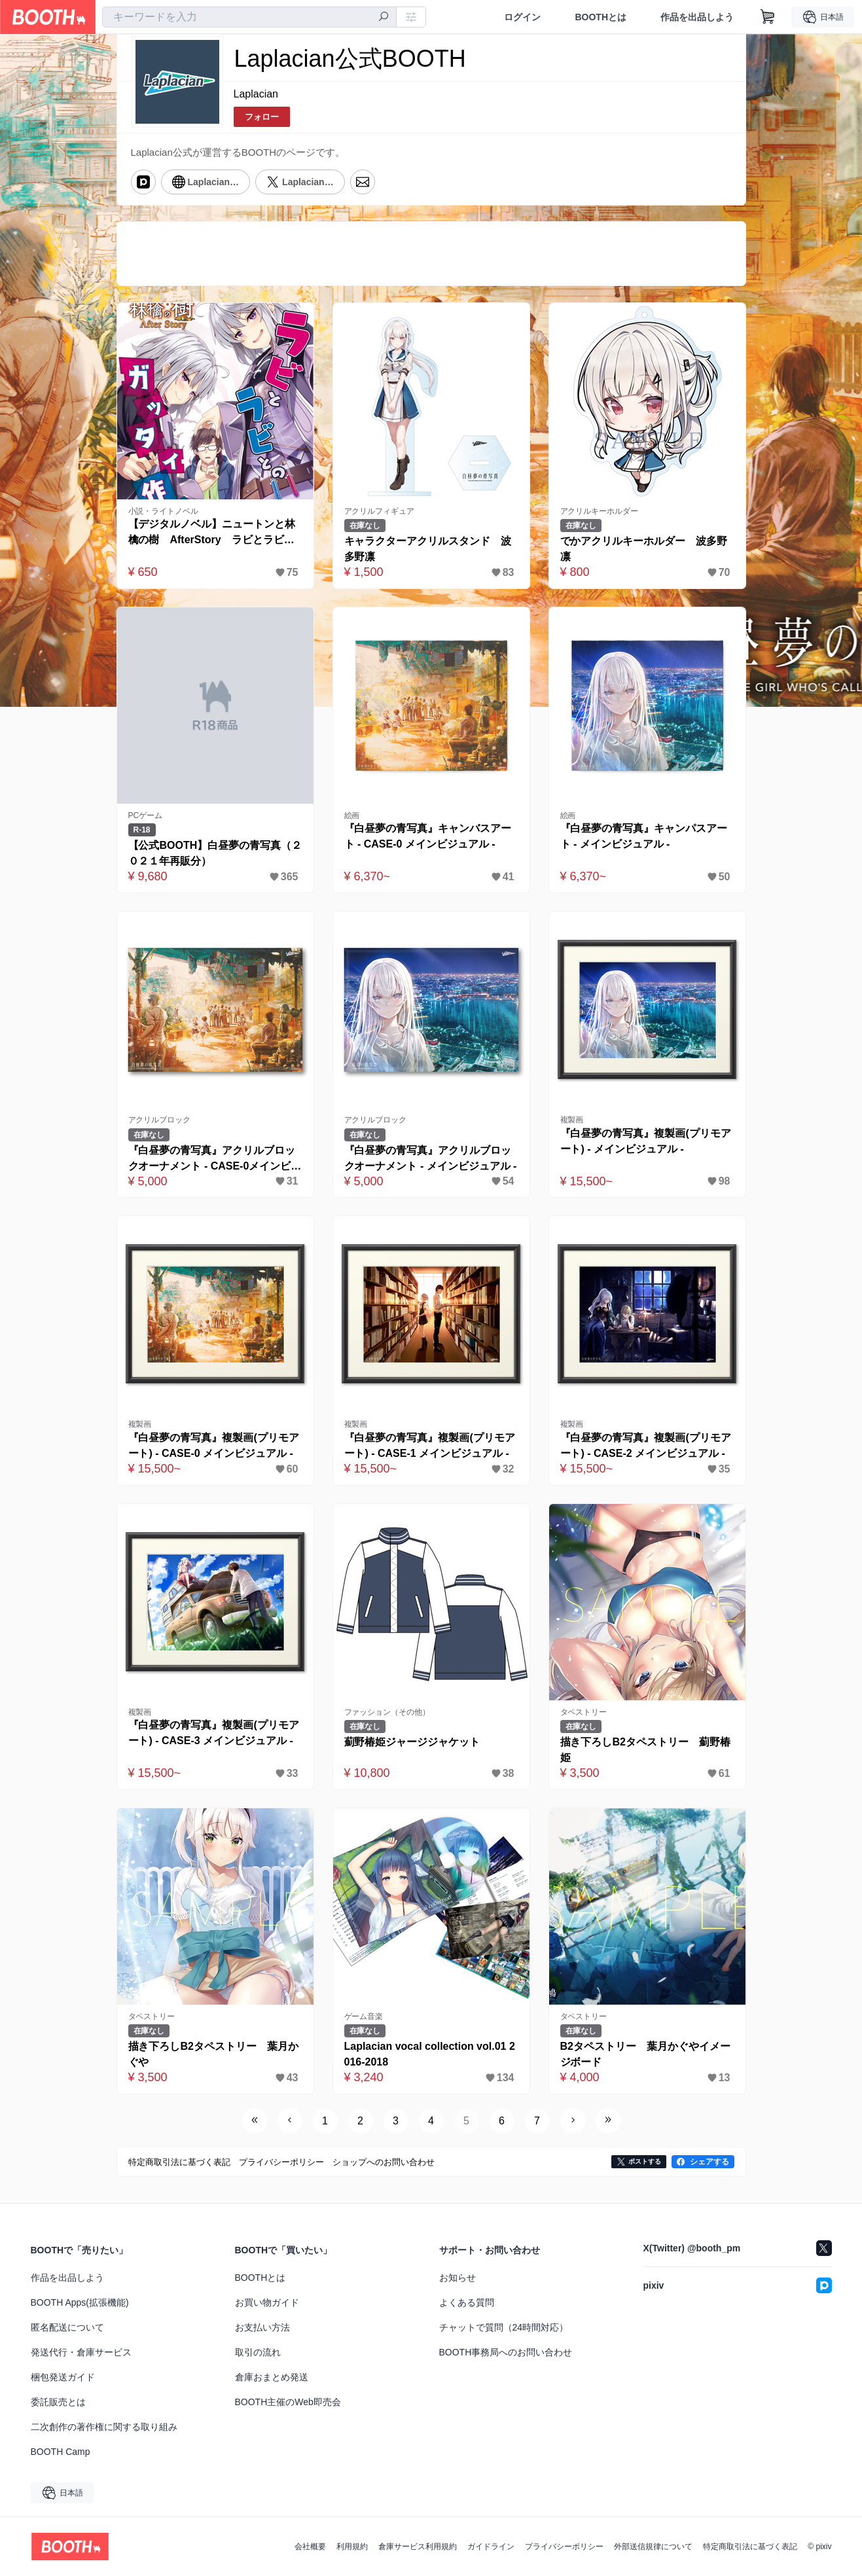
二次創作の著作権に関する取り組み (104, 2427)
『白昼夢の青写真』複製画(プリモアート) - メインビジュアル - (645, 1141)
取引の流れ (258, 2352)
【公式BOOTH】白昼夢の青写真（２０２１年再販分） (215, 853)
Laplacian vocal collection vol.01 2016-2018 (429, 2054)
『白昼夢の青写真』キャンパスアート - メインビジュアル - (644, 836)
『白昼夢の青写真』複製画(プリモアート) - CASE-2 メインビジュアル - (645, 1445)
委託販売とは (58, 2402)
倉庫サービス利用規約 (417, 2546)
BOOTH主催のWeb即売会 (288, 2402)
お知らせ (457, 2277)
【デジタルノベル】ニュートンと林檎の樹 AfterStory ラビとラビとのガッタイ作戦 (212, 533)
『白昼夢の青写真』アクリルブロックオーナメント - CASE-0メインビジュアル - (215, 1159)
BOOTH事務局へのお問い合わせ (506, 2352)
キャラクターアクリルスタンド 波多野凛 (428, 548)
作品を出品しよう (697, 17)
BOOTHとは (600, 17)
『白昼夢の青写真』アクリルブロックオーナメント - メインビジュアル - (430, 1158)
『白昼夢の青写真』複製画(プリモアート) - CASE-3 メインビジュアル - (213, 1732)
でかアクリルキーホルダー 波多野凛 (644, 548)
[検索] (383, 18)
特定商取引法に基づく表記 (750, 2546)
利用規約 (352, 2546)
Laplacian (256, 93)
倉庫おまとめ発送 (271, 2377)
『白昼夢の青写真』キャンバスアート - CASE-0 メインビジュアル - (428, 836)
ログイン (522, 17)
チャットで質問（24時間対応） (504, 2327)
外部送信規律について (653, 2546)
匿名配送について (67, 2327)
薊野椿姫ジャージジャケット (412, 1741)
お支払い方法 (262, 2327)
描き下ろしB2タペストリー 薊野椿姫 (645, 1749)
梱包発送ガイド (63, 2377)
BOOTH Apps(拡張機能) (80, 2302)
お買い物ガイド (267, 2302)
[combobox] (249, 17)
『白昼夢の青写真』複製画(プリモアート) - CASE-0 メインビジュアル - (213, 1445)
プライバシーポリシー (564, 2546)
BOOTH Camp (60, 2451)
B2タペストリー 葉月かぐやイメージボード (645, 2054)
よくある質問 (466, 2302)
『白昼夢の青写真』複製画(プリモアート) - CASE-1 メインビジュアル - (429, 1445)
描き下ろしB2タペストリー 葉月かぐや (213, 2054)
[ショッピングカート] (768, 17)
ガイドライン (490, 2546)
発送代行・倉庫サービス (81, 2352)
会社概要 (310, 2546)
